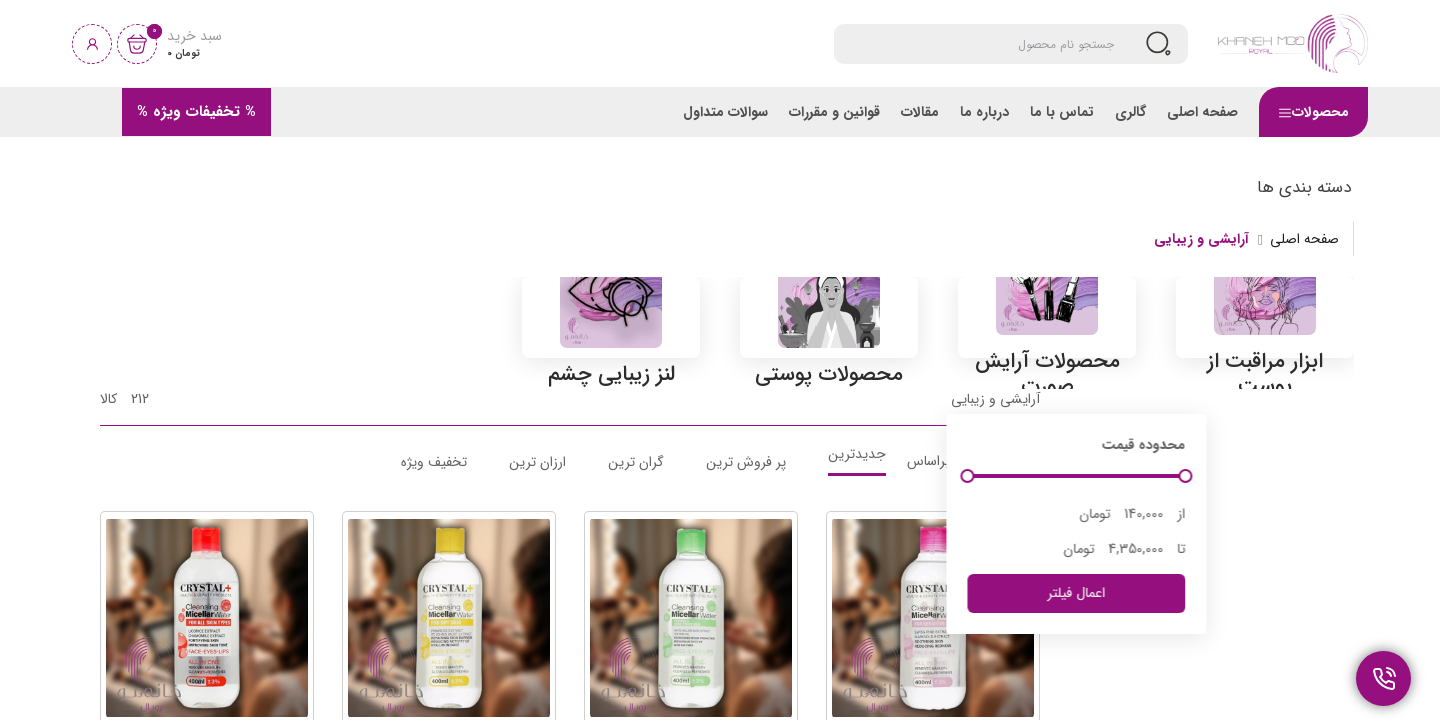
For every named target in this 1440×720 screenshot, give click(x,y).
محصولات (1313, 112)
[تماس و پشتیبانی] (1383, 678)
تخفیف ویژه (434, 575)
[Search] (986, 44)
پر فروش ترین (746, 575)
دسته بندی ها (1304, 188)
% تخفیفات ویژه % (196, 112)
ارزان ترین (537, 575)
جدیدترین (857, 570)
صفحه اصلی (1304, 239)
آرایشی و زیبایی (1201, 239)
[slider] (1115, 590)
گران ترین (636, 575)
